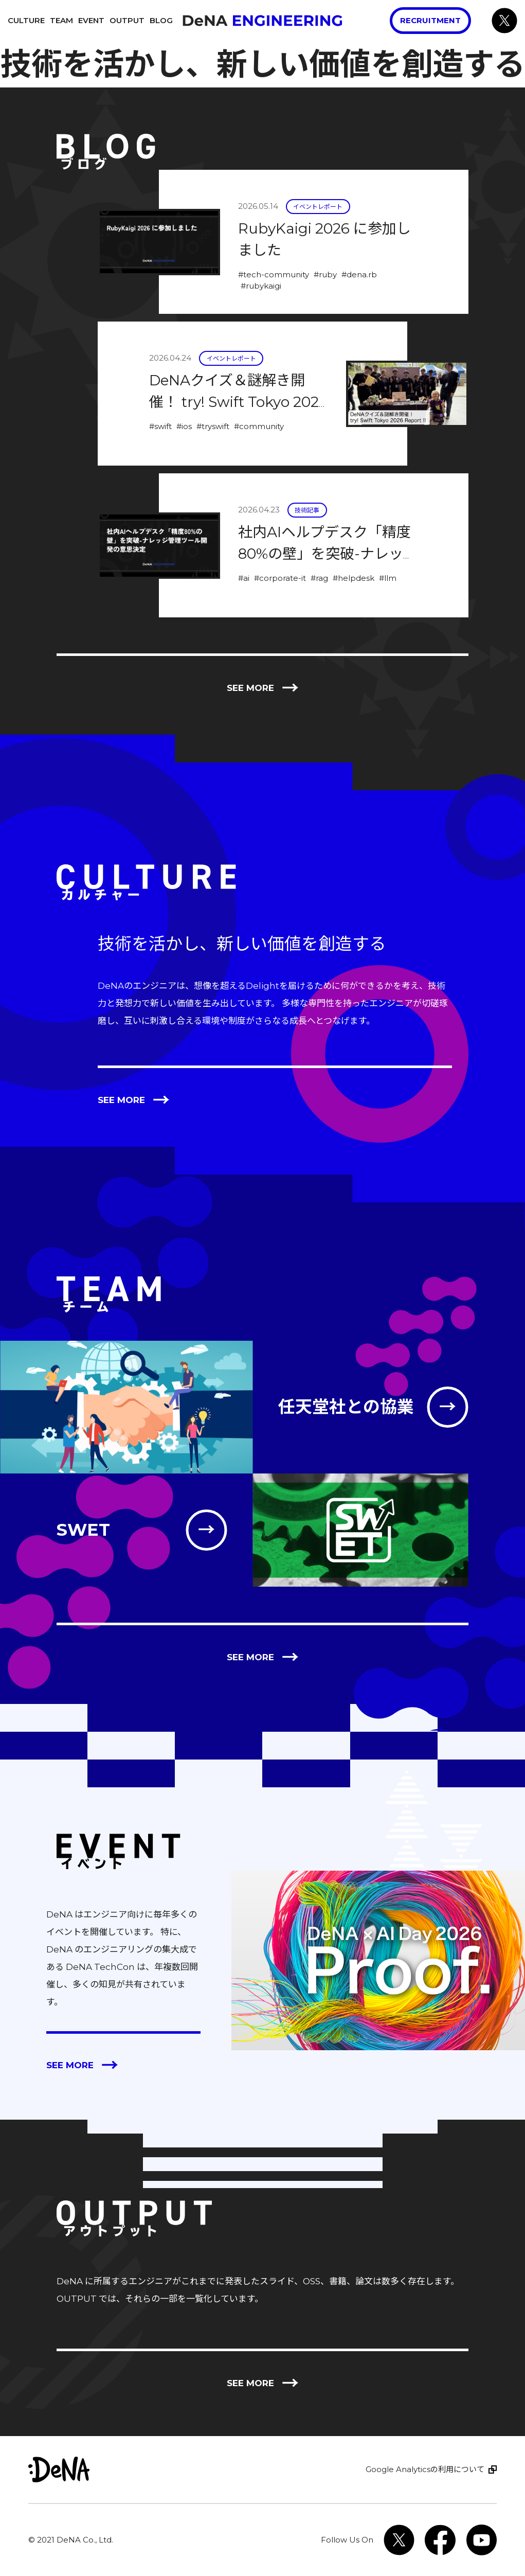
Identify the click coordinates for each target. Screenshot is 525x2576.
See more (263, 688)
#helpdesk (353, 578)
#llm (387, 578)
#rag (319, 578)
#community (259, 426)
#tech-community (273, 274)
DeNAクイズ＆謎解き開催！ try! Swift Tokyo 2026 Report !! (238, 401)
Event (91, 20)
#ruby (325, 274)
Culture (26, 20)
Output (127, 20)
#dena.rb (359, 274)
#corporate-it (280, 578)
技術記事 (307, 510)
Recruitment (430, 20)
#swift (160, 426)
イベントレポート (317, 206)
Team (61, 20)
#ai (243, 578)
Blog (161, 20)
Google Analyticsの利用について (425, 2469)
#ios (184, 426)
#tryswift (212, 426)
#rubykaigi (261, 286)
